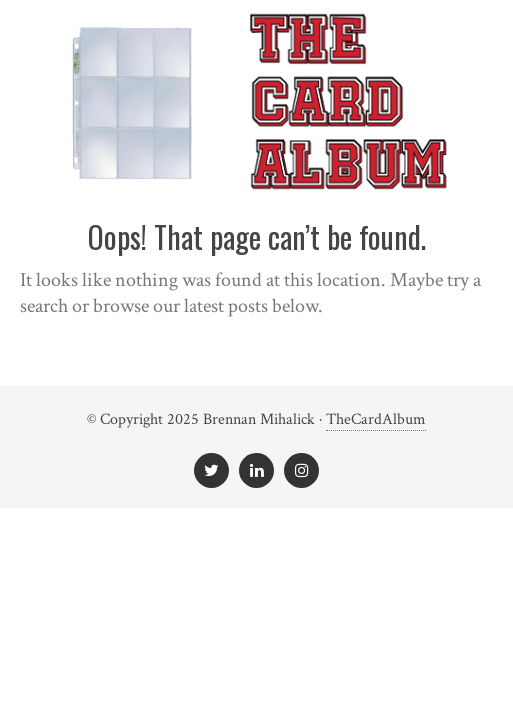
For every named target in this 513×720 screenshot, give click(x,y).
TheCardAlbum (376, 419)
